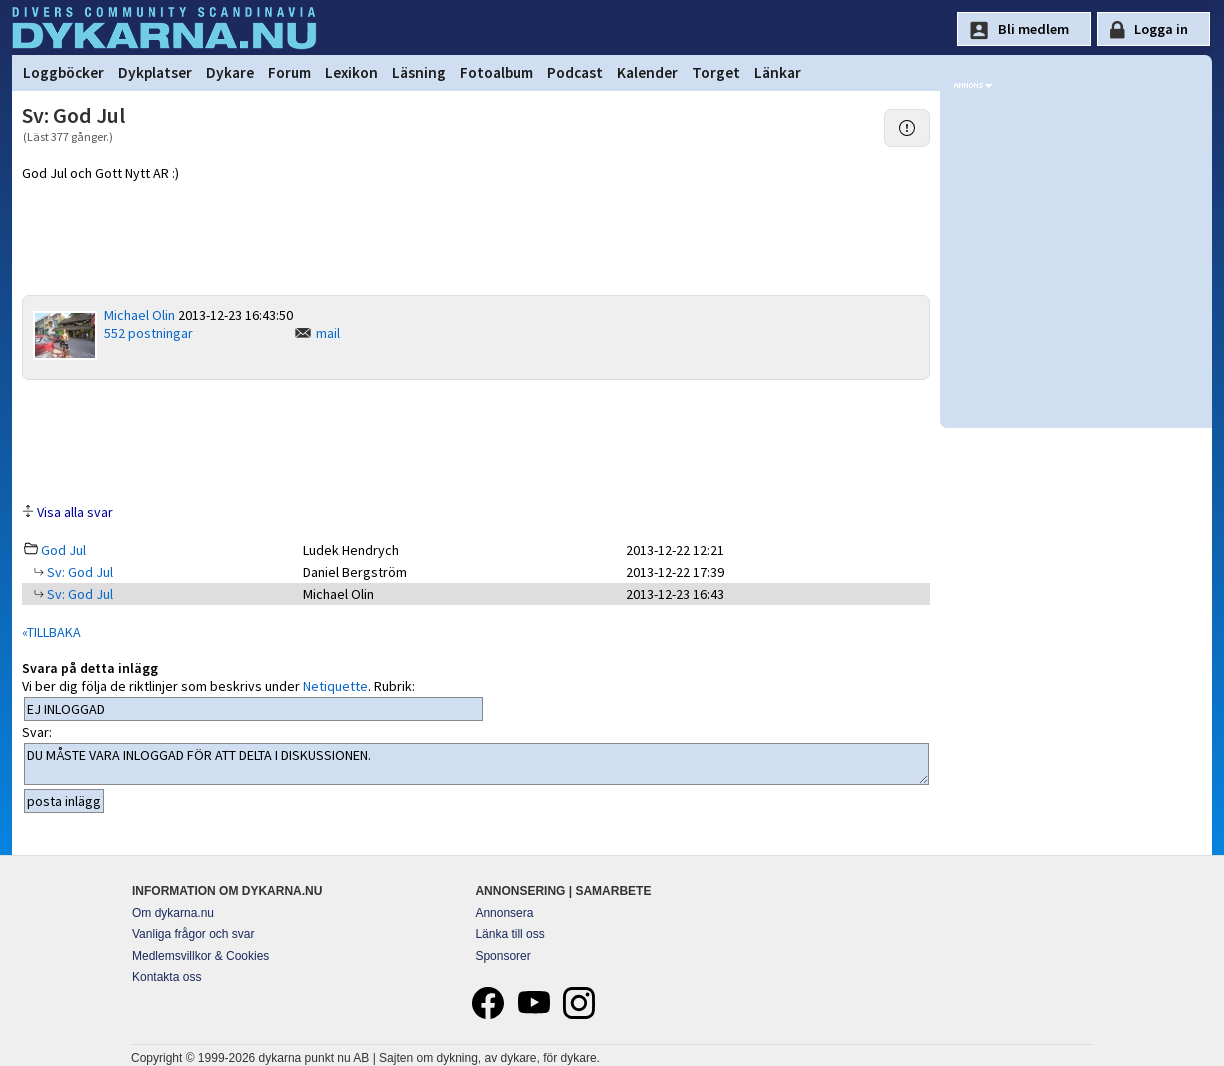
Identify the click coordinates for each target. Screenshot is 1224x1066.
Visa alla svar (75, 512)
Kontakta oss (166, 977)
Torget (716, 72)
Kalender (647, 72)
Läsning (419, 72)
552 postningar (148, 333)
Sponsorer (502, 956)
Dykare (230, 72)
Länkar (777, 72)
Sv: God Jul (78, 572)
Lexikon (351, 72)
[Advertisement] (476, 440)
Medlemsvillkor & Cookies (200, 956)
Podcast (575, 72)
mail (328, 333)
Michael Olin (139, 315)
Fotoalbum (496, 72)
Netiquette (335, 686)
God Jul (63, 550)
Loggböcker (63, 72)
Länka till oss (509, 934)
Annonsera (504, 913)
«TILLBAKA (51, 632)
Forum (289, 72)
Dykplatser (155, 72)
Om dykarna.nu (173, 913)
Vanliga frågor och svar (193, 934)
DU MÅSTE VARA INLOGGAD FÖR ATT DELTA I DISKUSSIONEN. (476, 764)
